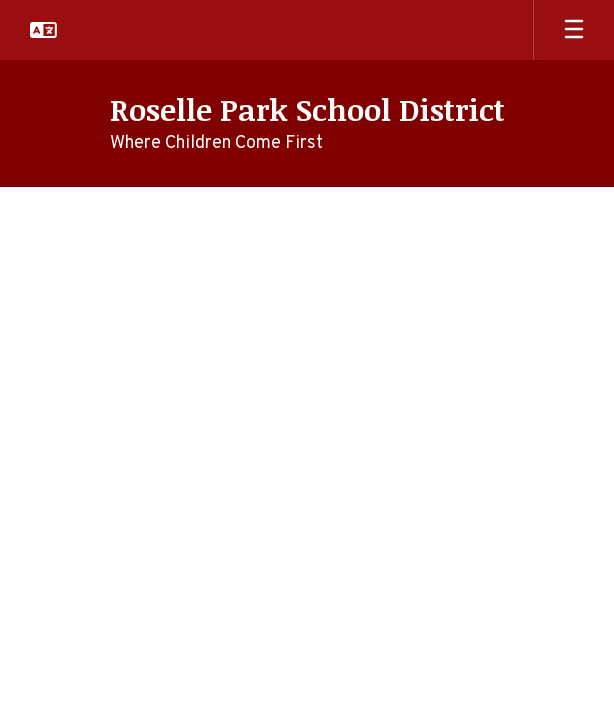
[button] (43, 30)
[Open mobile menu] (574, 30)
